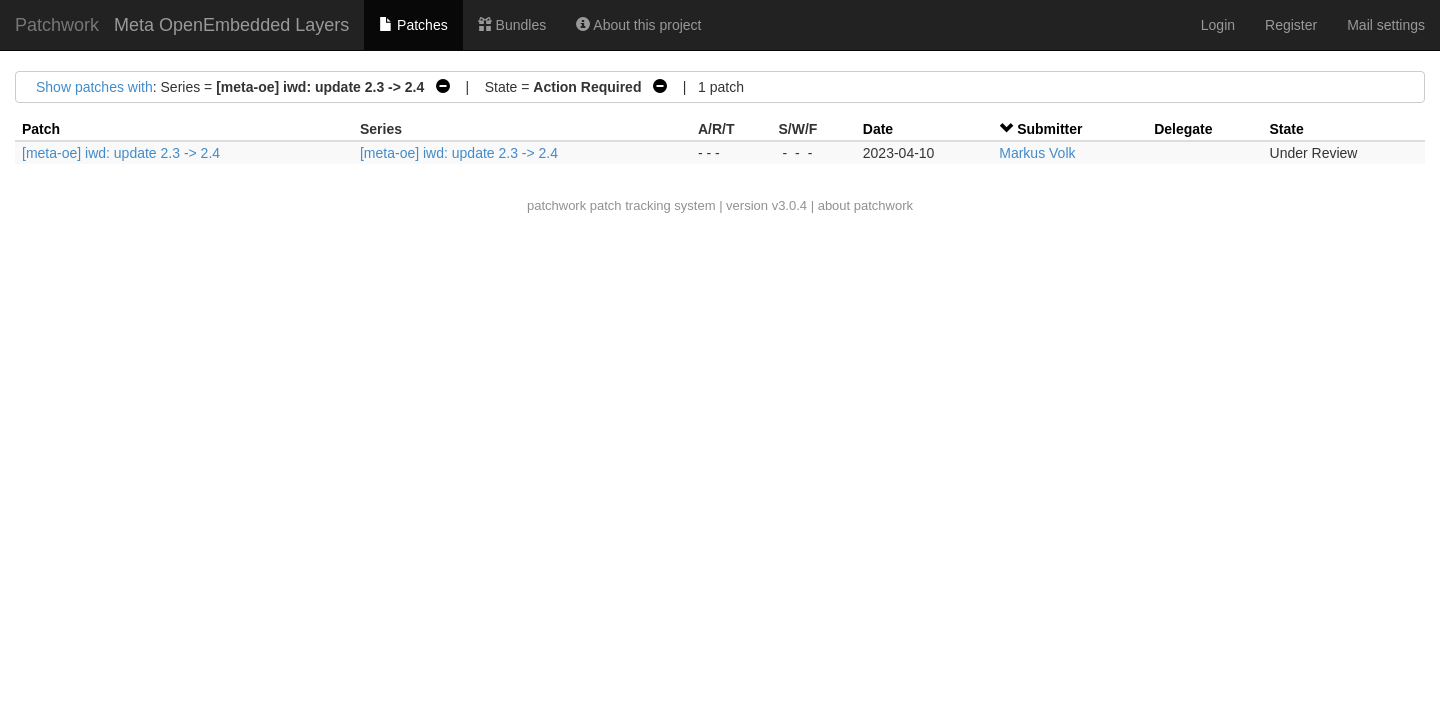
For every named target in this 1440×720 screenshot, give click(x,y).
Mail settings (1386, 25)
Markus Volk (1037, 153)
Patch (41, 129)
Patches (413, 25)
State (1287, 129)
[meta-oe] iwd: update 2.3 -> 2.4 (121, 153)
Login (1218, 25)
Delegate (1183, 129)
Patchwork (57, 25)
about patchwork (865, 205)
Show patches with (94, 87)
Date (878, 129)
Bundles (512, 25)
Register (1291, 25)
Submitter (1049, 129)
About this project (638, 25)
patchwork (556, 205)
